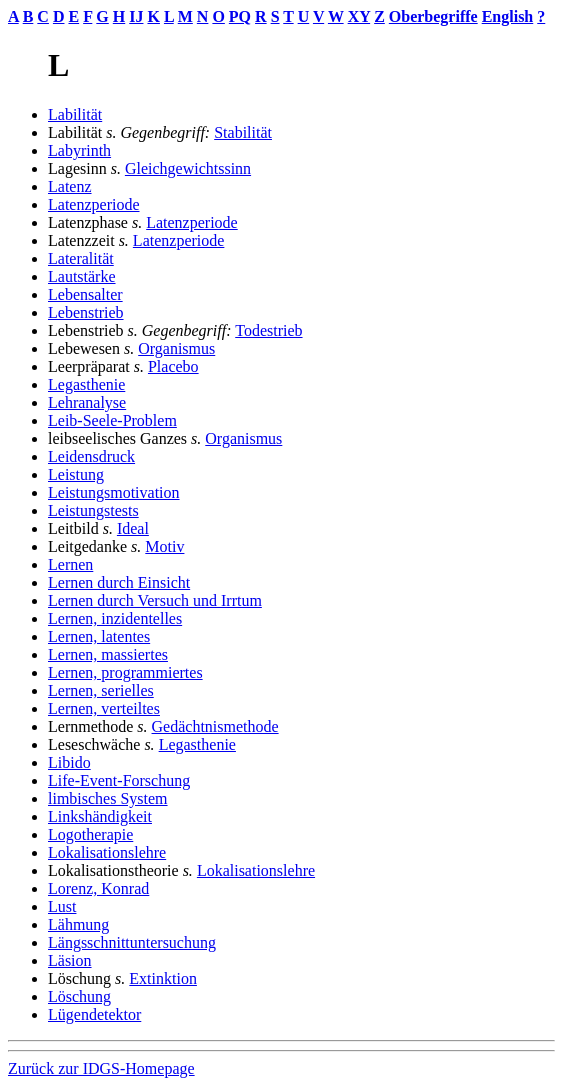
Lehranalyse (87, 402)
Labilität (75, 114)
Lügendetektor (94, 1014)
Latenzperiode (94, 204)
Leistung (76, 474)
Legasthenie (86, 384)
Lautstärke (82, 276)
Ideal (133, 528)
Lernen (70, 564)
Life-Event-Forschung (119, 780)
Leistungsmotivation (114, 492)
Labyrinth (79, 150)
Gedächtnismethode (215, 726)
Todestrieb (268, 330)
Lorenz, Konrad (98, 888)
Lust (62, 906)
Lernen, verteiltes (104, 708)
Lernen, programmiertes (125, 672)
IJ (136, 16)
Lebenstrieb (86, 312)
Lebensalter (85, 294)
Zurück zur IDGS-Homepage (101, 1068)
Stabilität (243, 132)
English (508, 16)
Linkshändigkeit (100, 816)
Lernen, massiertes (108, 654)
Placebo (173, 366)
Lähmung (78, 924)
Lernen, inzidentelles (115, 618)
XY (359, 16)
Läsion (70, 960)
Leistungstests (93, 510)
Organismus (176, 348)
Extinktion (163, 978)
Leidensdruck (91, 456)
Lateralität (81, 258)
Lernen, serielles (101, 690)
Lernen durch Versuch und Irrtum (155, 600)
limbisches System (108, 798)
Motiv (164, 546)
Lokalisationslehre (107, 852)
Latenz (70, 186)
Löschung (79, 996)
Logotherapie (90, 834)
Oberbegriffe (433, 16)
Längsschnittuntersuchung (132, 942)
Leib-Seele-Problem (112, 420)
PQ (240, 16)
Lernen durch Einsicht (119, 582)
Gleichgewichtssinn (188, 168)
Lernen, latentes (99, 636)
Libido (69, 762)
